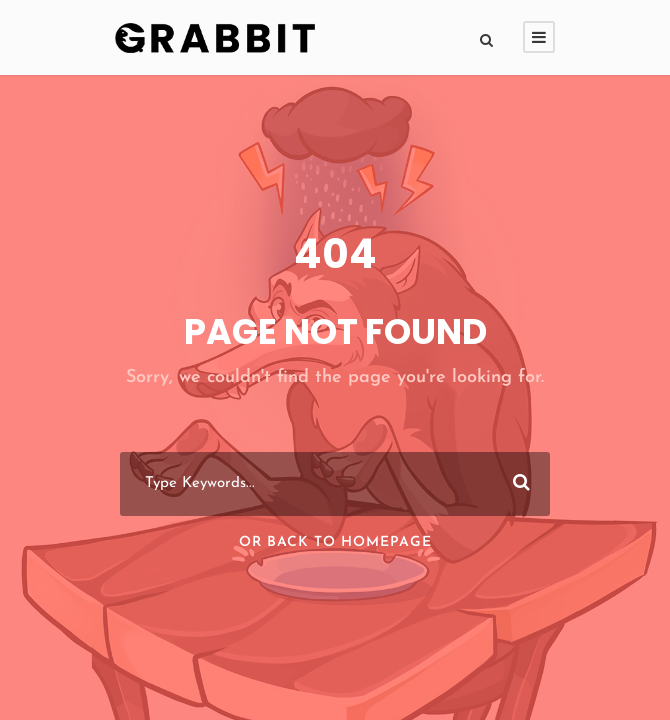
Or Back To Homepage (335, 542)
